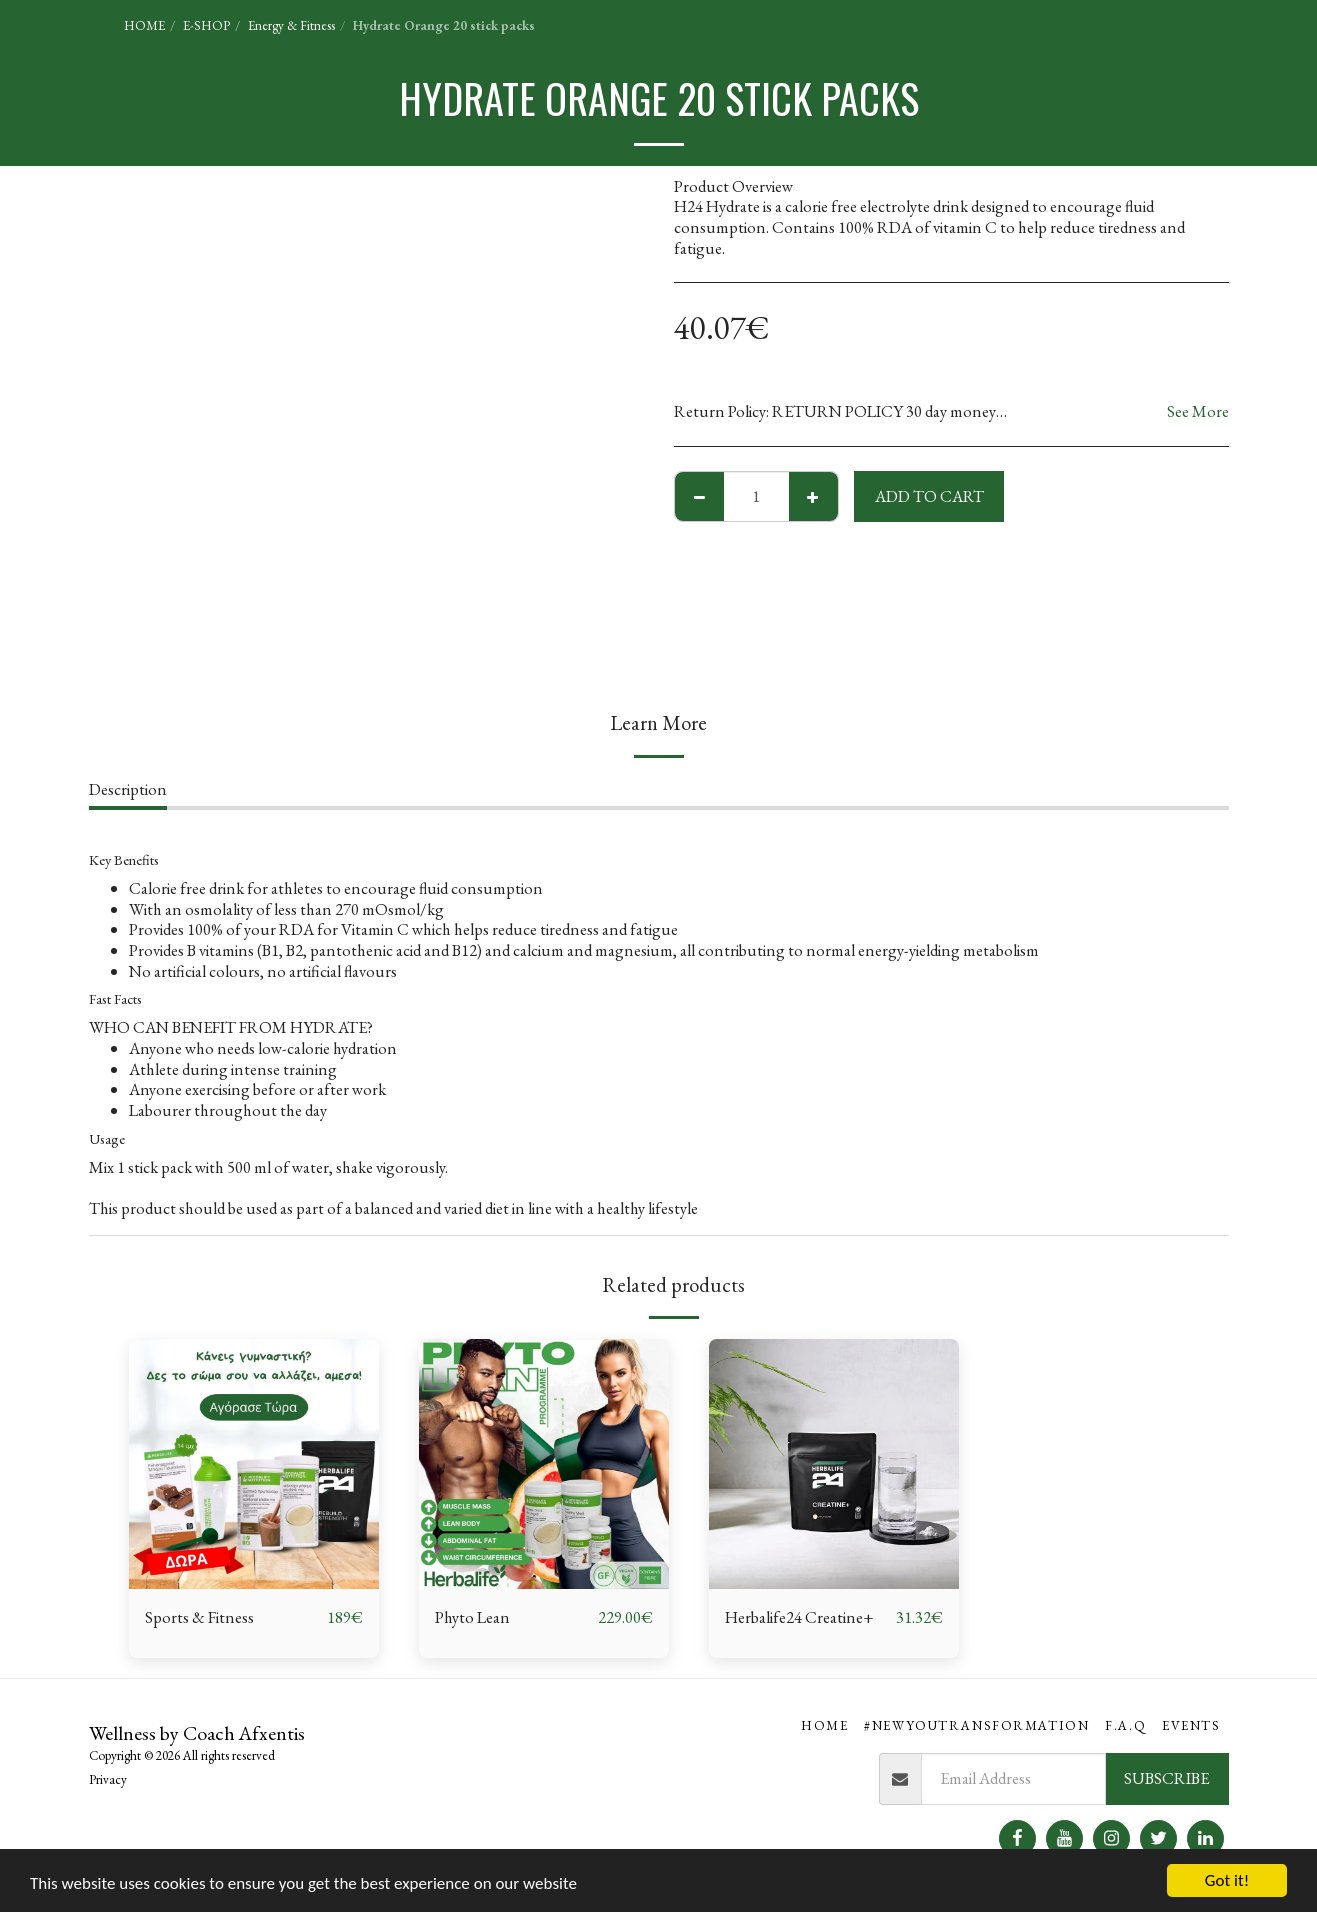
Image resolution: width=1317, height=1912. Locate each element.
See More (1198, 411)
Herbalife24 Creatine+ (799, 1617)
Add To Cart (929, 496)
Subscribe (1166, 1778)
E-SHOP (206, 25)
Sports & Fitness (199, 1617)
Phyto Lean (472, 1617)
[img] (254, 1464)
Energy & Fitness (291, 25)
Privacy (108, 1779)
